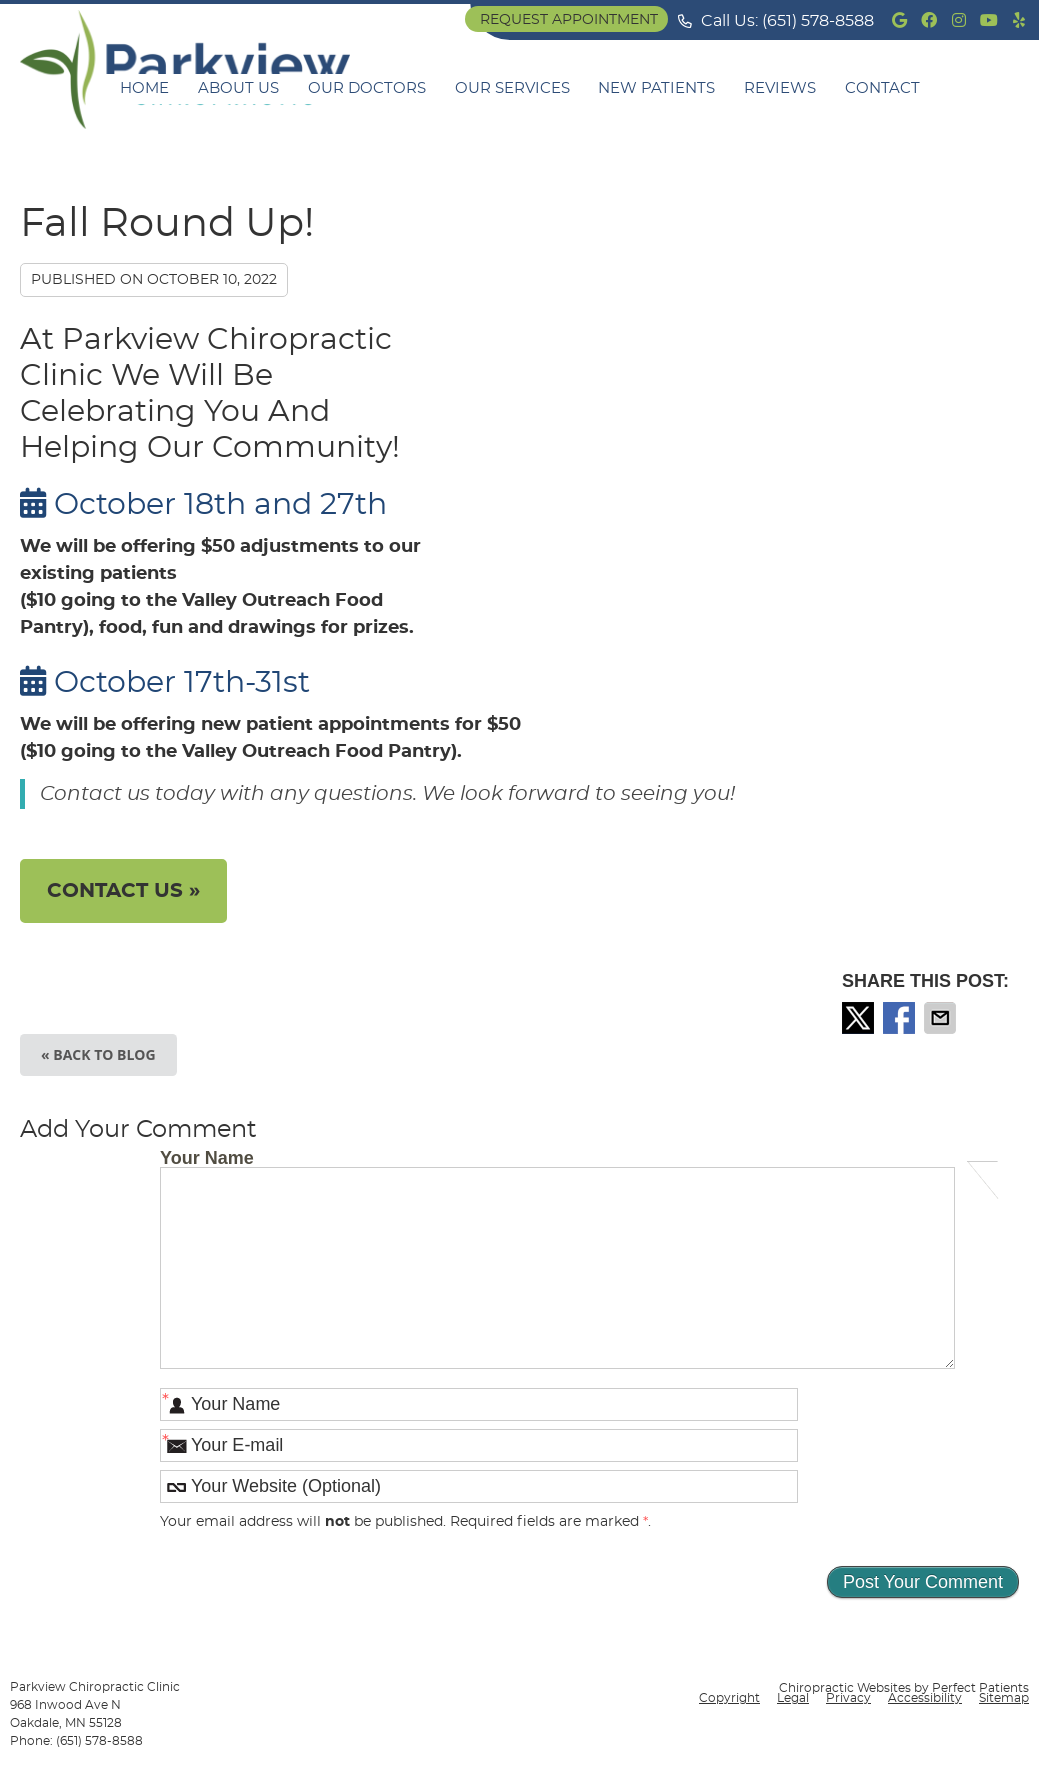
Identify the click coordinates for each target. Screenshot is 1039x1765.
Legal (793, 1698)
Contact (882, 88)
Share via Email (942, 1018)
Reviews (780, 88)
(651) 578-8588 (818, 21)
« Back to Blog (98, 1054)
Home (144, 88)
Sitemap (1004, 1698)
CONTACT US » (123, 891)
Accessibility (925, 1698)
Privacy (848, 1698)
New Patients (656, 88)
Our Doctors (367, 88)
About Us (238, 88)
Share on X (860, 1018)
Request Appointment (569, 20)
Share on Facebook (901, 1018)
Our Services (512, 88)
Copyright (729, 1698)
